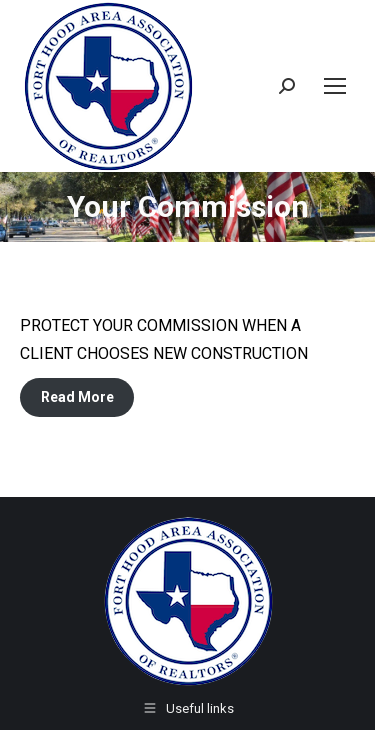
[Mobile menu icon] (335, 86)
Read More (77, 397)
